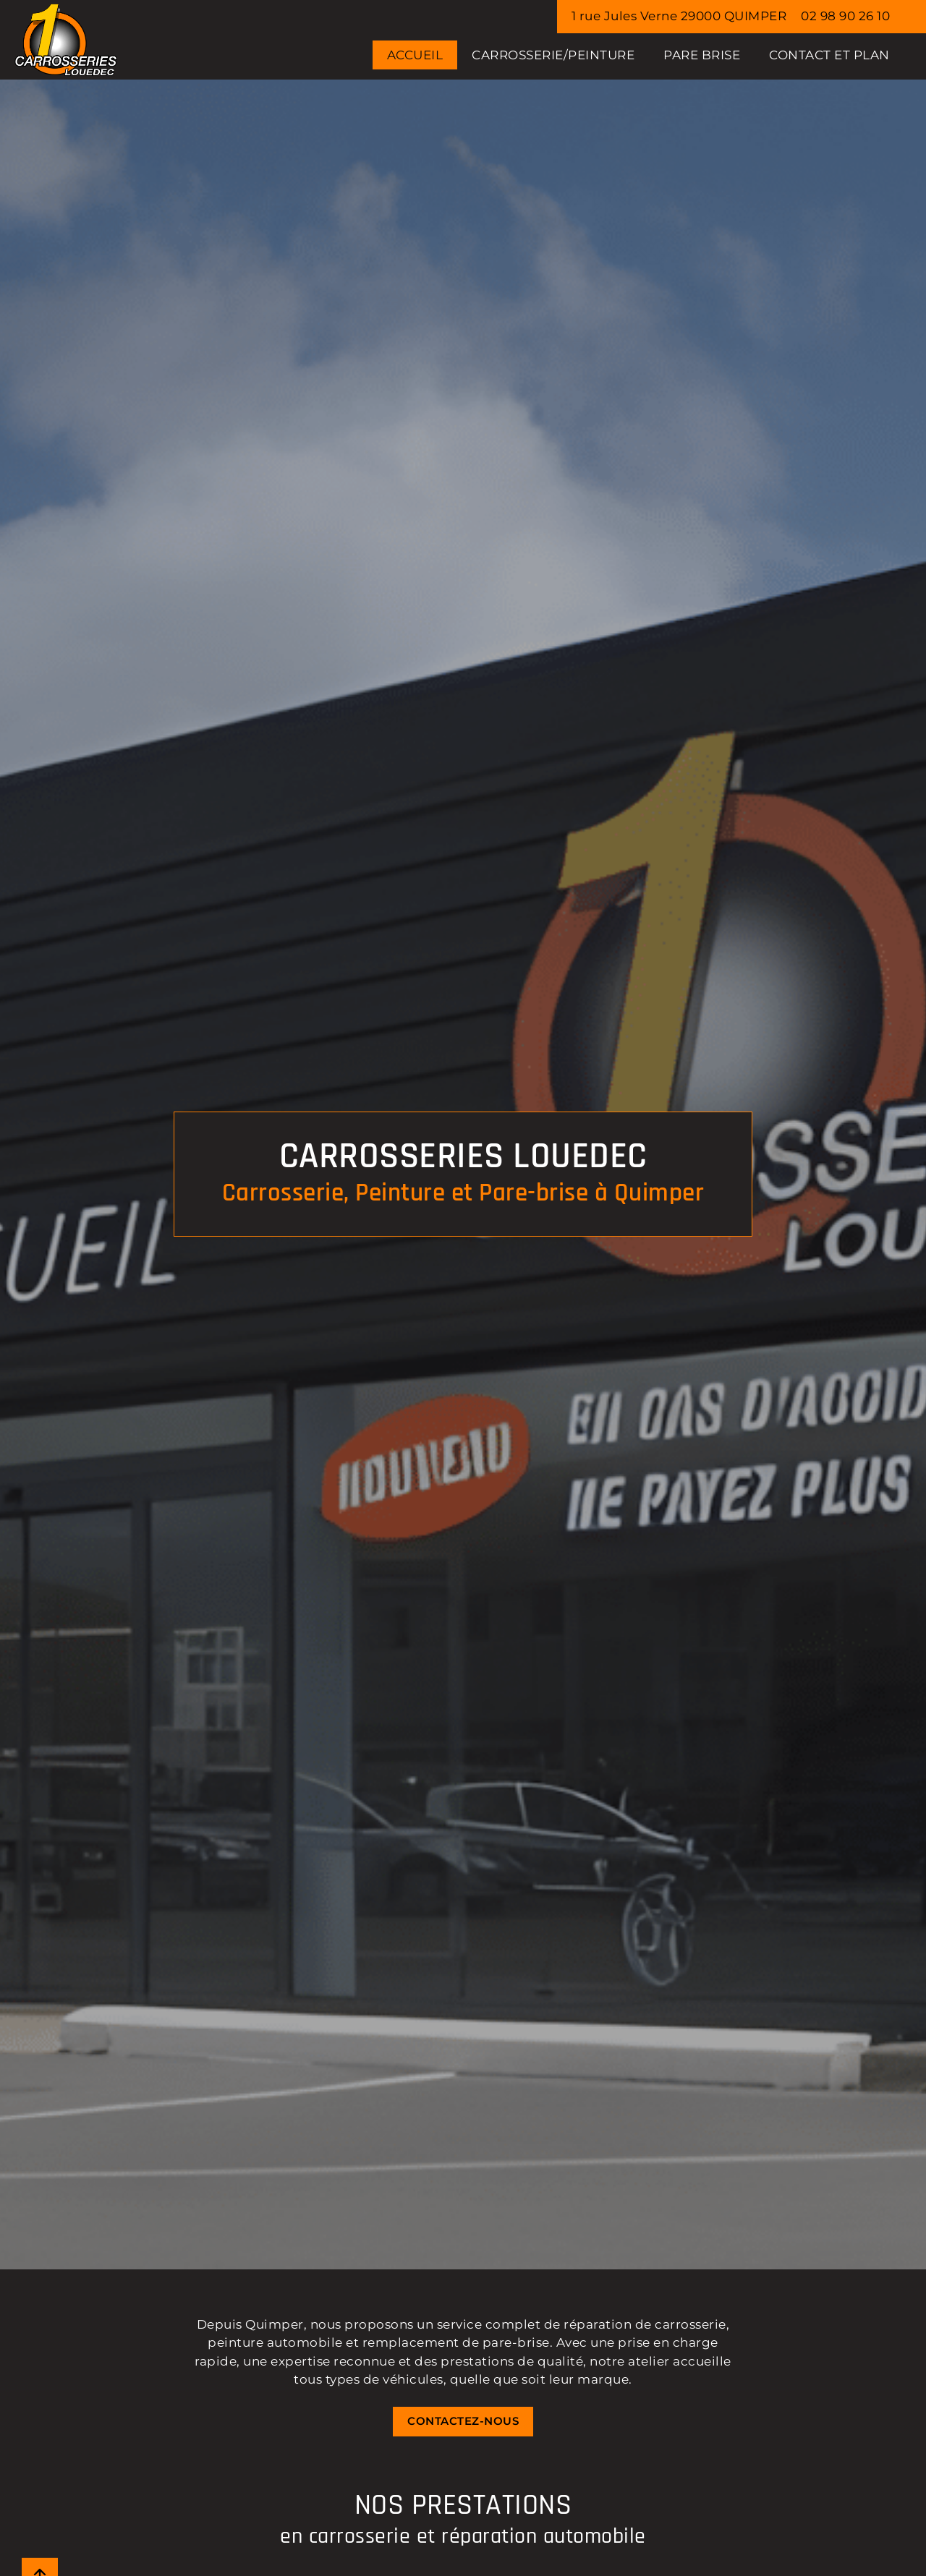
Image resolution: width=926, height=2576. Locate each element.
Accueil (415, 55)
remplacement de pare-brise (456, 2342)
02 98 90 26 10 (845, 16)
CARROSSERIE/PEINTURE (553, 55)
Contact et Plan (829, 55)
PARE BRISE (701, 55)
